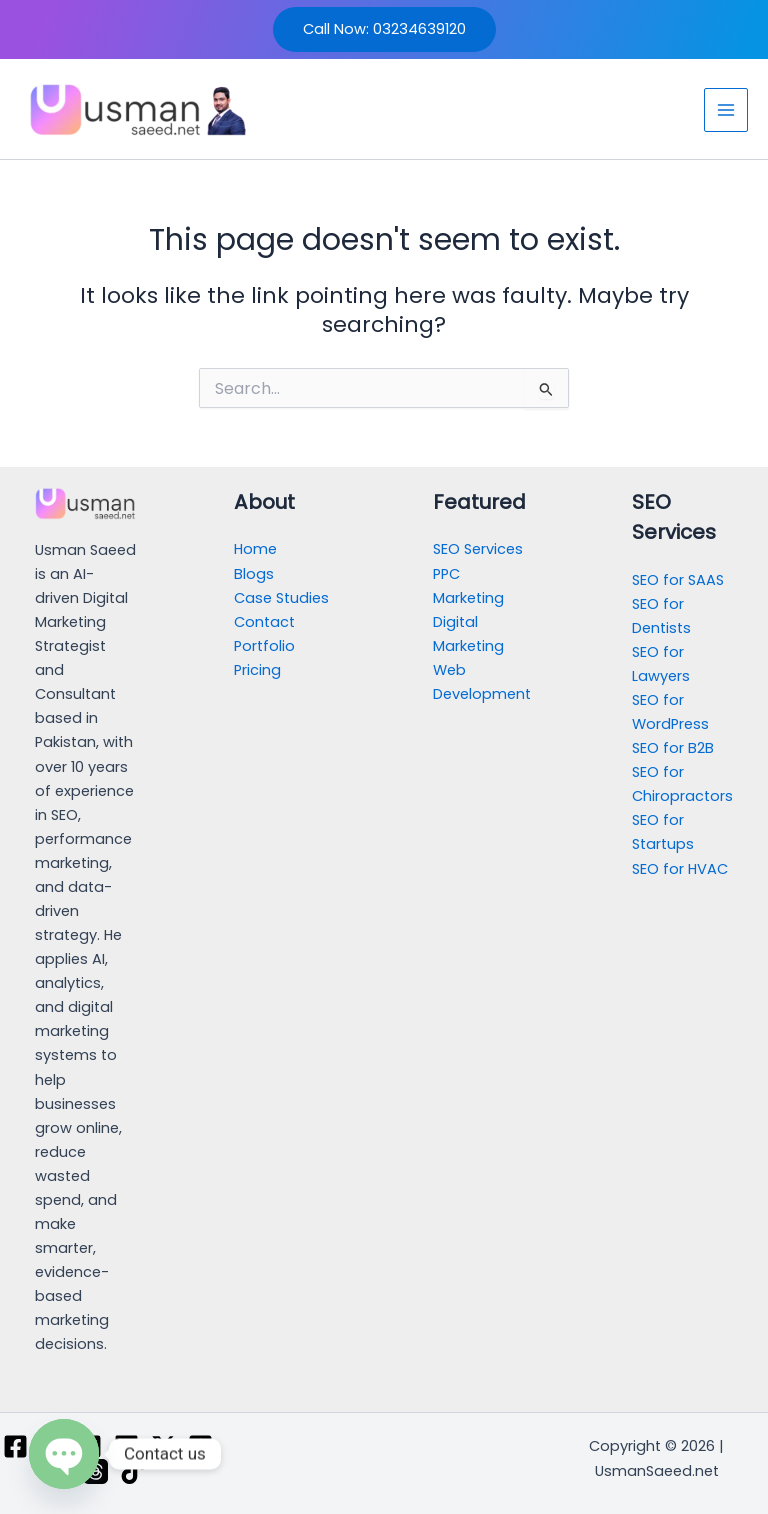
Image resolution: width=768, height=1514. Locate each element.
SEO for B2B (673, 748)
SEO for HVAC (680, 869)
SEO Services (478, 549)
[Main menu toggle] (726, 110)
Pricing (257, 670)
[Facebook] (15, 1446)
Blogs (254, 574)
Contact (264, 622)
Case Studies (281, 598)
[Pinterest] (200, 1446)
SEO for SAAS (678, 580)
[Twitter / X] (163, 1446)
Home (255, 549)
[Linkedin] (126, 1446)
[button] (384, 29)
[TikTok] (132, 1471)
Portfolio (264, 646)
